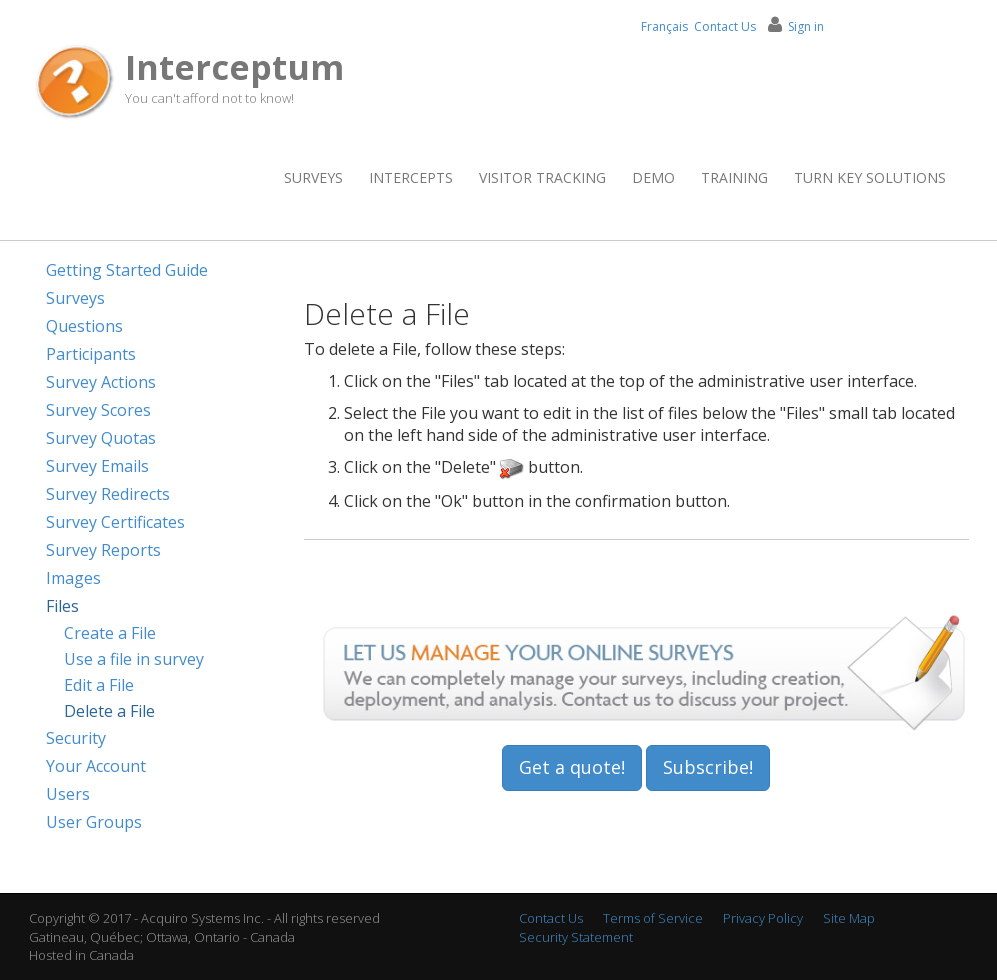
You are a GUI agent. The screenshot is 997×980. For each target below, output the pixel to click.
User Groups (94, 822)
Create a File (110, 633)
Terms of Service (653, 918)
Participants (91, 354)
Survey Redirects (108, 494)
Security (76, 738)
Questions (84, 326)
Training (734, 177)
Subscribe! (708, 767)
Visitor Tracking (542, 177)
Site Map (849, 918)
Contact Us (725, 26)
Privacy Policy (763, 918)
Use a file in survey (134, 659)
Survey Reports (103, 550)
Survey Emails (97, 466)
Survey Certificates (115, 522)
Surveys (313, 177)
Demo (653, 177)
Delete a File (109, 711)
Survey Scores (98, 410)
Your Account (96, 766)
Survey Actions (101, 382)
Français (664, 26)
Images (73, 578)
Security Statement (576, 937)
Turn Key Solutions (870, 177)
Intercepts (411, 177)
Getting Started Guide (127, 270)
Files (62, 606)
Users (68, 794)
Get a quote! (572, 767)
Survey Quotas (101, 438)
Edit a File (99, 685)
